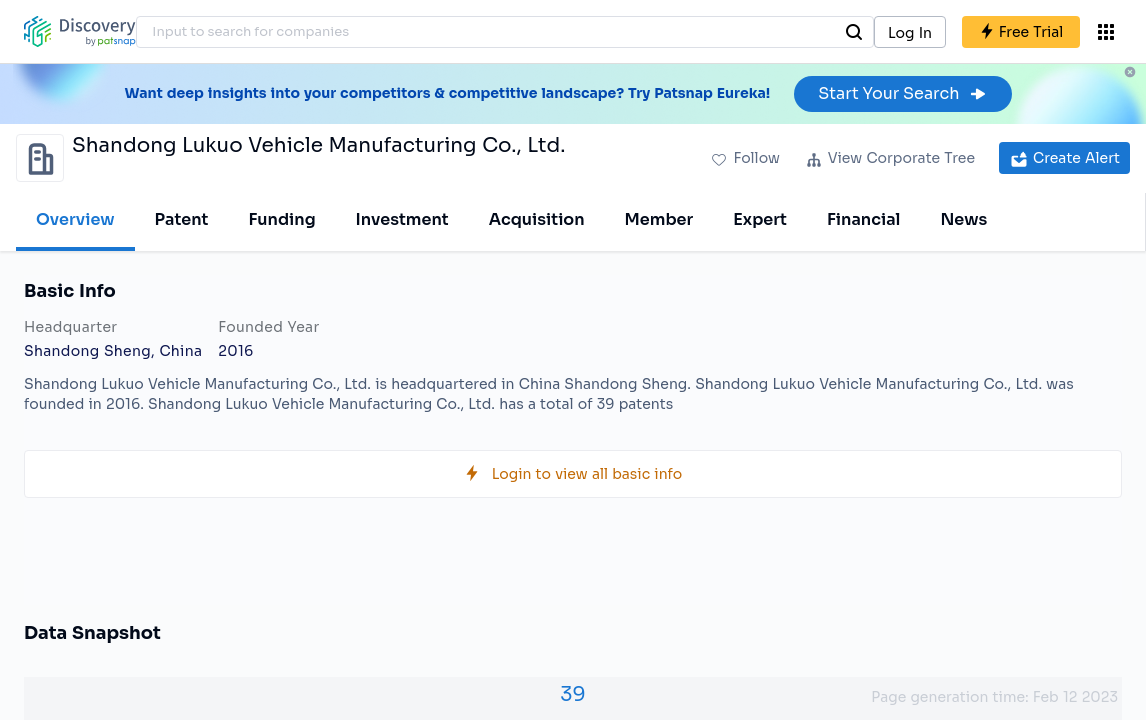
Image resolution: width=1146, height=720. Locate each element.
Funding (281, 219)
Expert (760, 219)
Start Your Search (902, 93)
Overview (75, 219)
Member (659, 219)
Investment (402, 219)
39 (572, 694)
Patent (182, 219)
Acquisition (537, 219)
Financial (863, 219)
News (963, 219)
